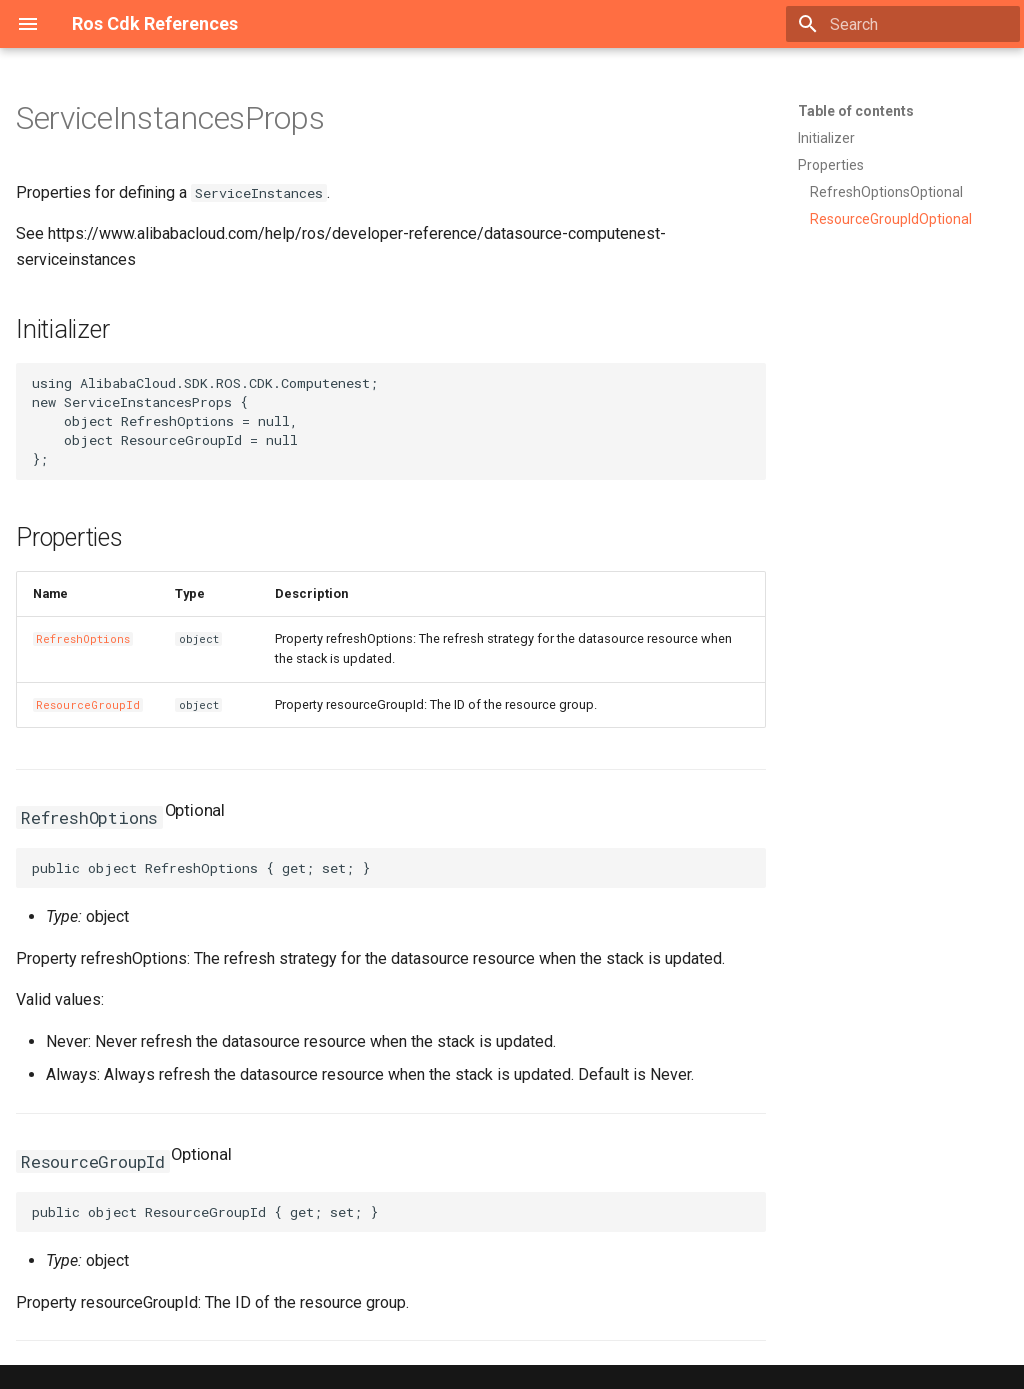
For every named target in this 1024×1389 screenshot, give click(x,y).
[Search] (903, 24)
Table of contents (856, 111)
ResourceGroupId (88, 705)
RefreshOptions (83, 639)
